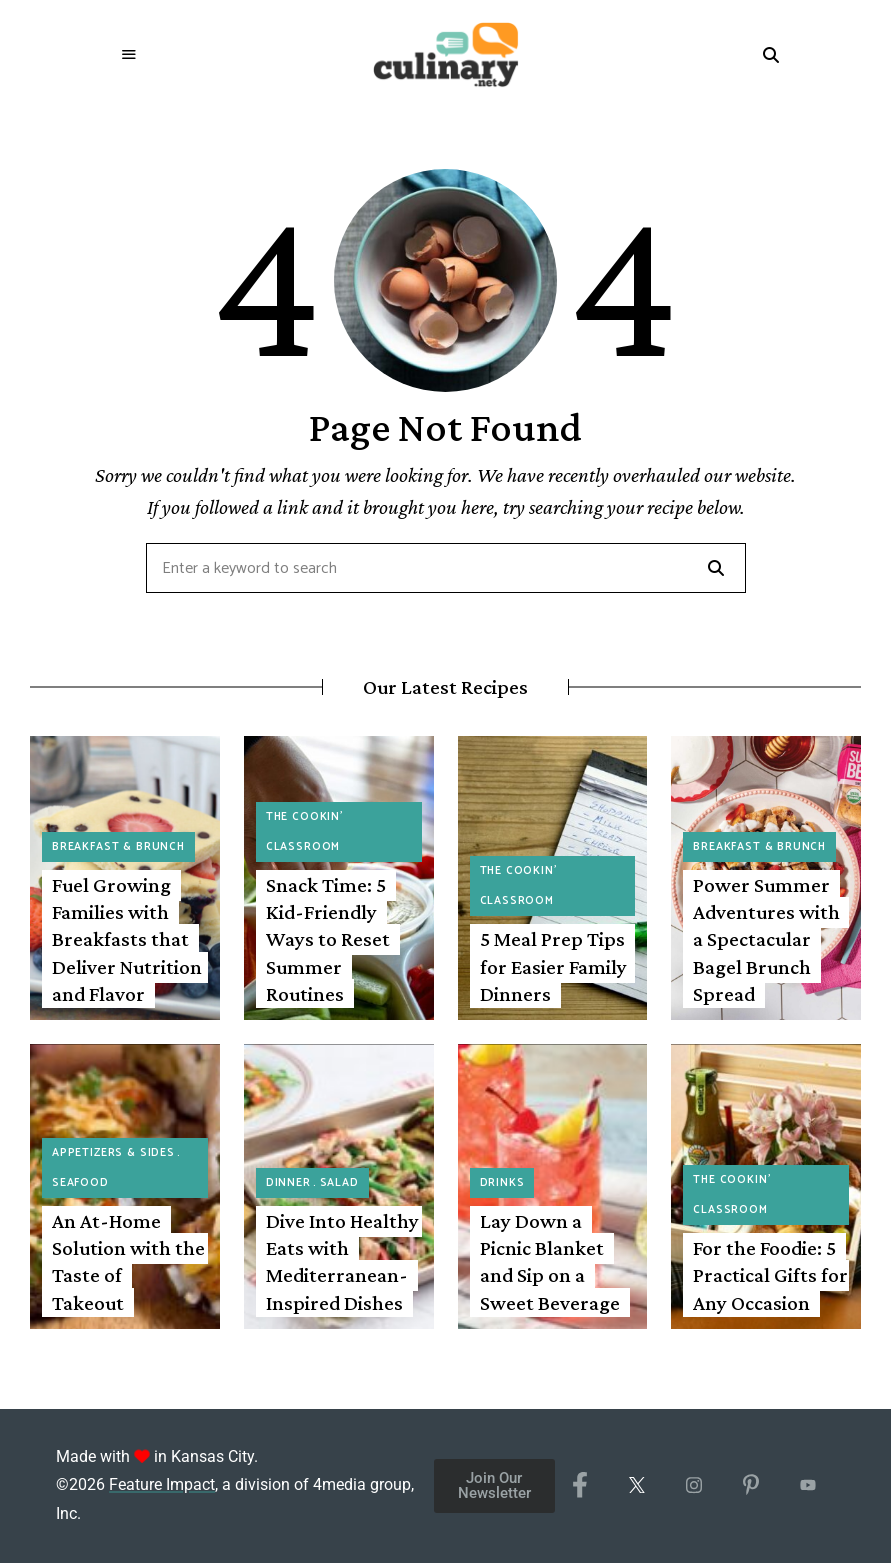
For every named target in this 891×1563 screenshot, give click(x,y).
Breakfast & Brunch (118, 847)
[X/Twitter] (637, 1486)
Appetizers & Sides (113, 1153)
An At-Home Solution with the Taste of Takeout (128, 1262)
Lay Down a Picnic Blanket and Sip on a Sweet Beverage (550, 1262)
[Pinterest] (751, 1486)
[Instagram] (694, 1486)
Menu (129, 55)
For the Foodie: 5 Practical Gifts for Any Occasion (770, 1275)
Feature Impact (162, 1484)
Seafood (80, 1183)
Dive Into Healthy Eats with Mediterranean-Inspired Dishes (342, 1262)
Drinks (502, 1183)
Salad (339, 1183)
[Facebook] (580, 1486)
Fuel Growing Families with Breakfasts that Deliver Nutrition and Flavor (127, 939)
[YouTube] (808, 1486)
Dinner (288, 1183)
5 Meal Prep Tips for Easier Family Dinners (553, 966)
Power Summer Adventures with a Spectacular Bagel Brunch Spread (766, 939)
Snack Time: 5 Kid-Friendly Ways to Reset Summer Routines (328, 939)
